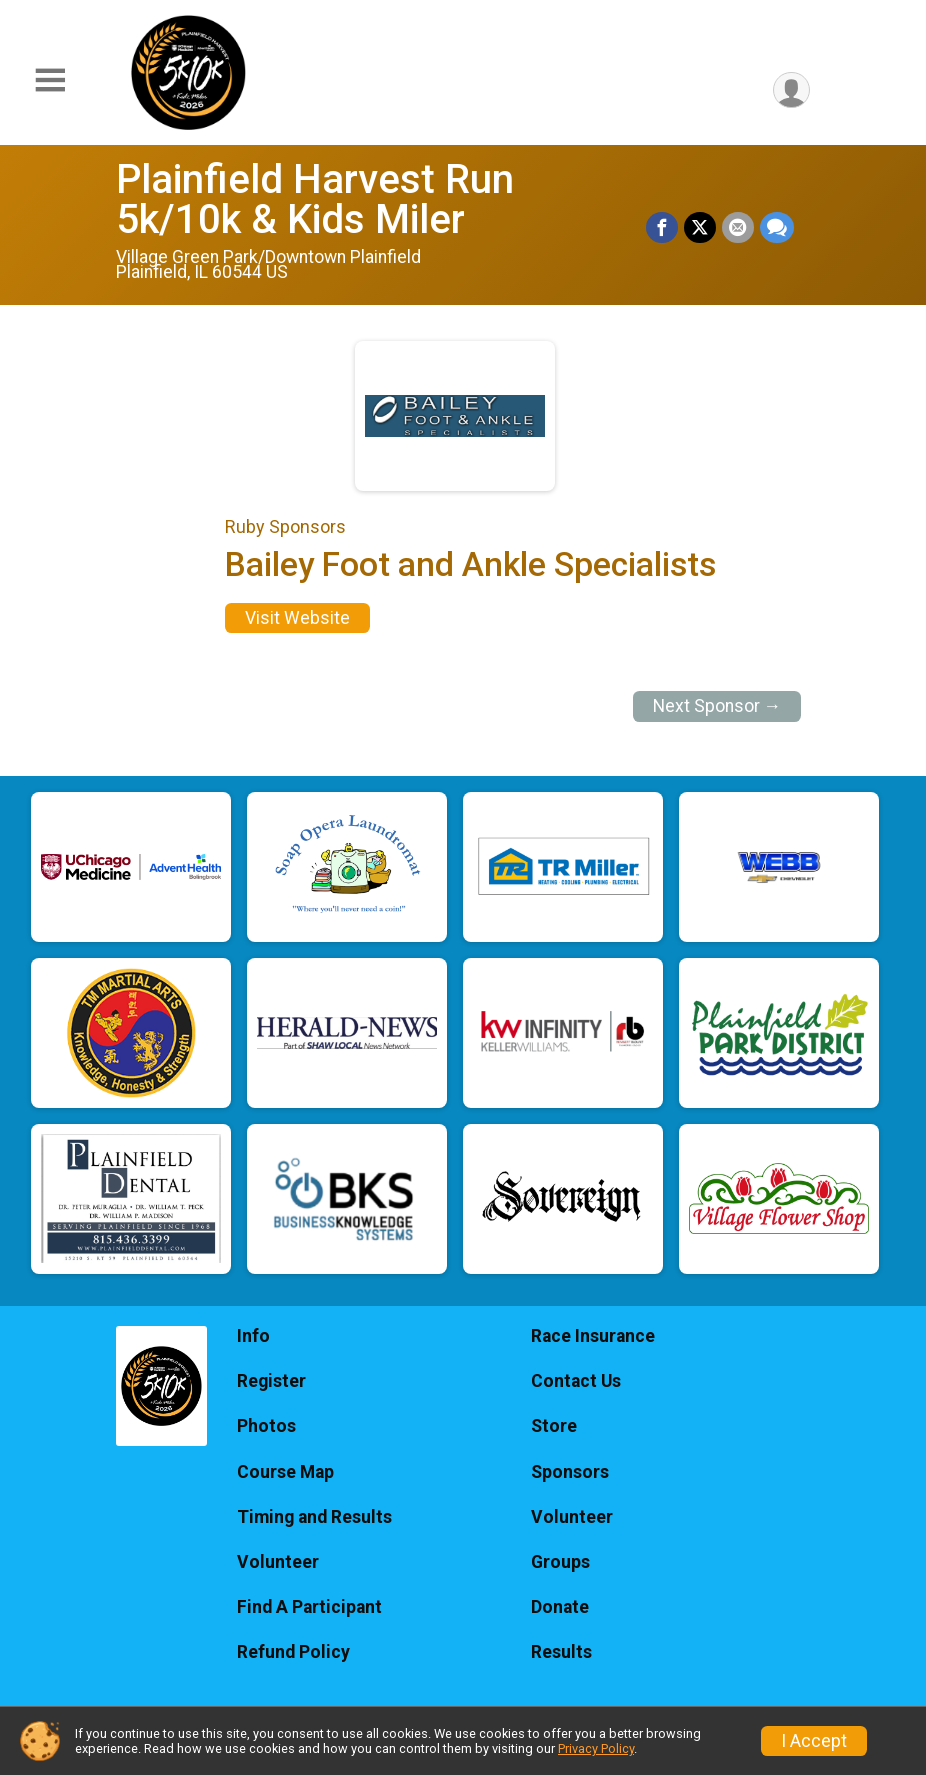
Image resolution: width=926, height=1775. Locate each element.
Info (253, 1336)
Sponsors (570, 1472)
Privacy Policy (596, 1748)
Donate (560, 1607)
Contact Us (576, 1381)
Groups (560, 1562)
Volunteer (278, 1562)
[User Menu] (791, 90)
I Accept (814, 1741)
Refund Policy (293, 1652)
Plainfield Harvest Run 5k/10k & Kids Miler (315, 199)
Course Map (285, 1472)
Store (554, 1426)
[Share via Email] (738, 228)
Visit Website (297, 618)
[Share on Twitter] (700, 228)
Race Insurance (593, 1336)
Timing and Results (314, 1517)
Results (561, 1652)
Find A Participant (309, 1607)
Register (271, 1381)
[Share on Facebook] (662, 228)
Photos (266, 1426)
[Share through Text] (777, 228)
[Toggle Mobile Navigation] (50, 80)
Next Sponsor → (717, 706)
